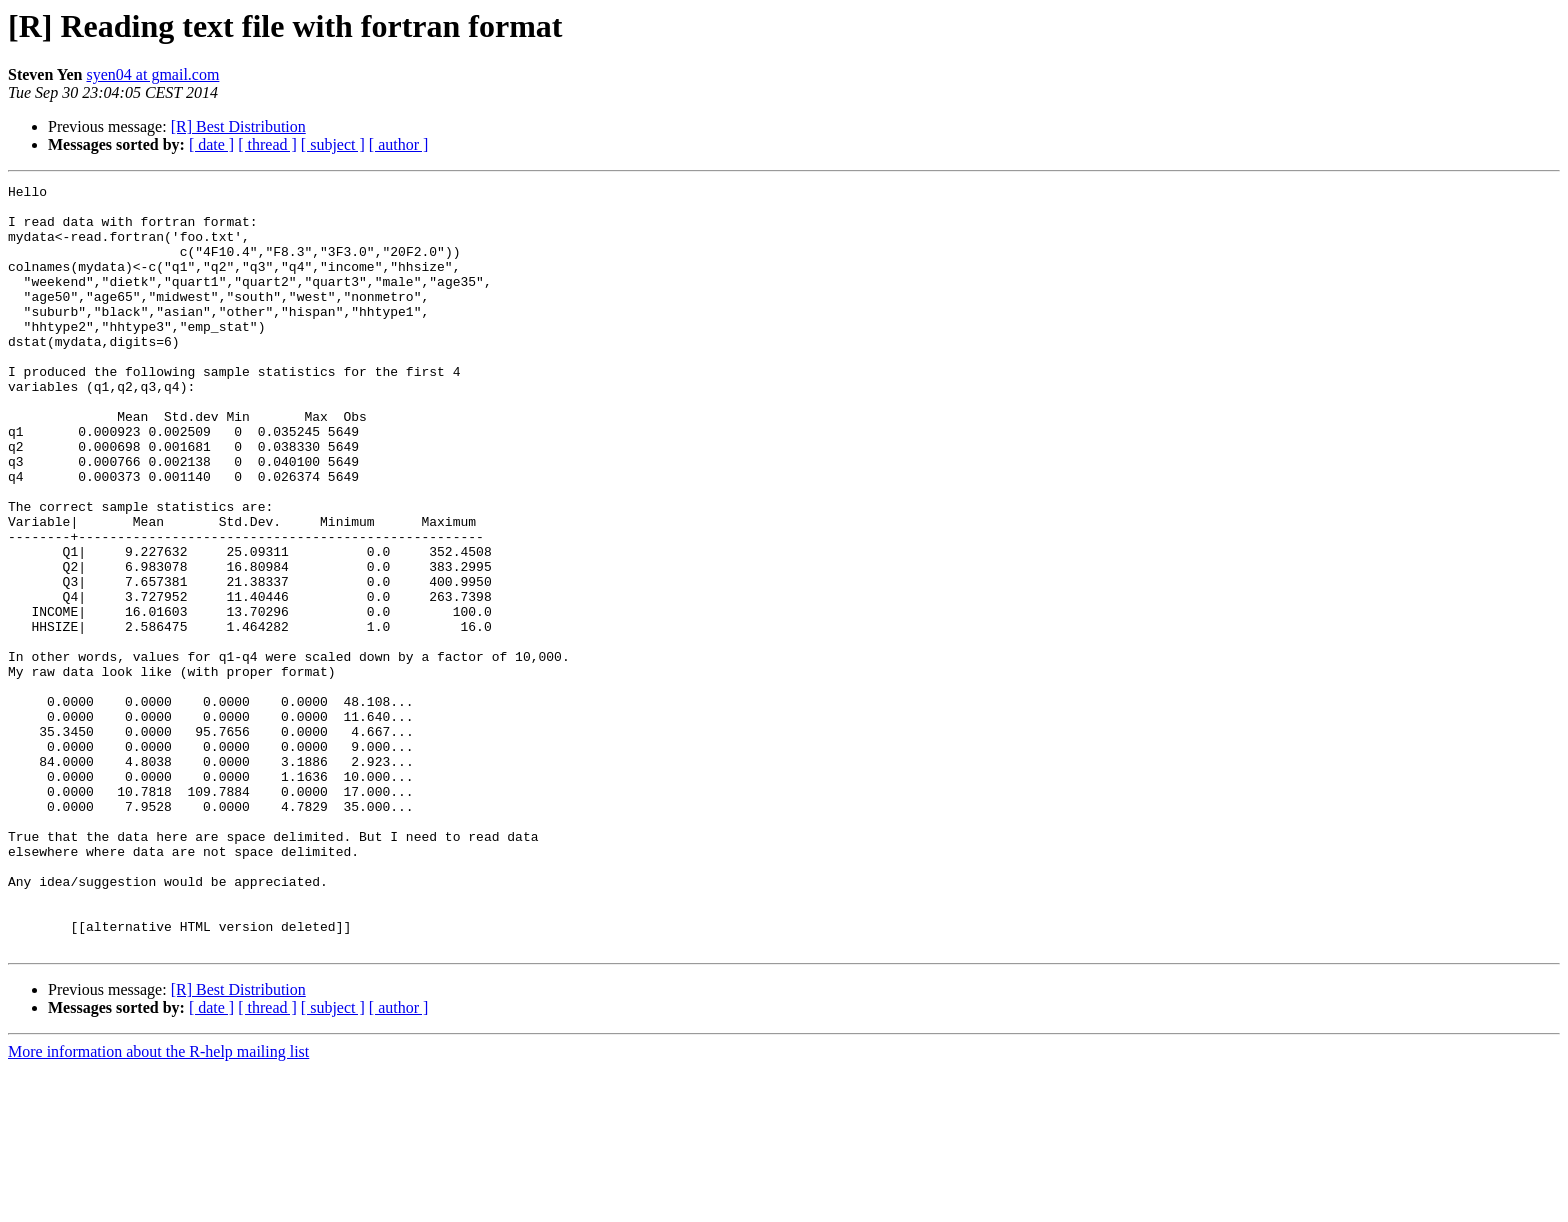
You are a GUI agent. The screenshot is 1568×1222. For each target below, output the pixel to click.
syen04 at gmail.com (153, 74)
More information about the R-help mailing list (158, 1204)
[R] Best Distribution (238, 126)
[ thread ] (267, 144)
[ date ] (211, 144)
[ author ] (399, 144)
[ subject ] (333, 144)
